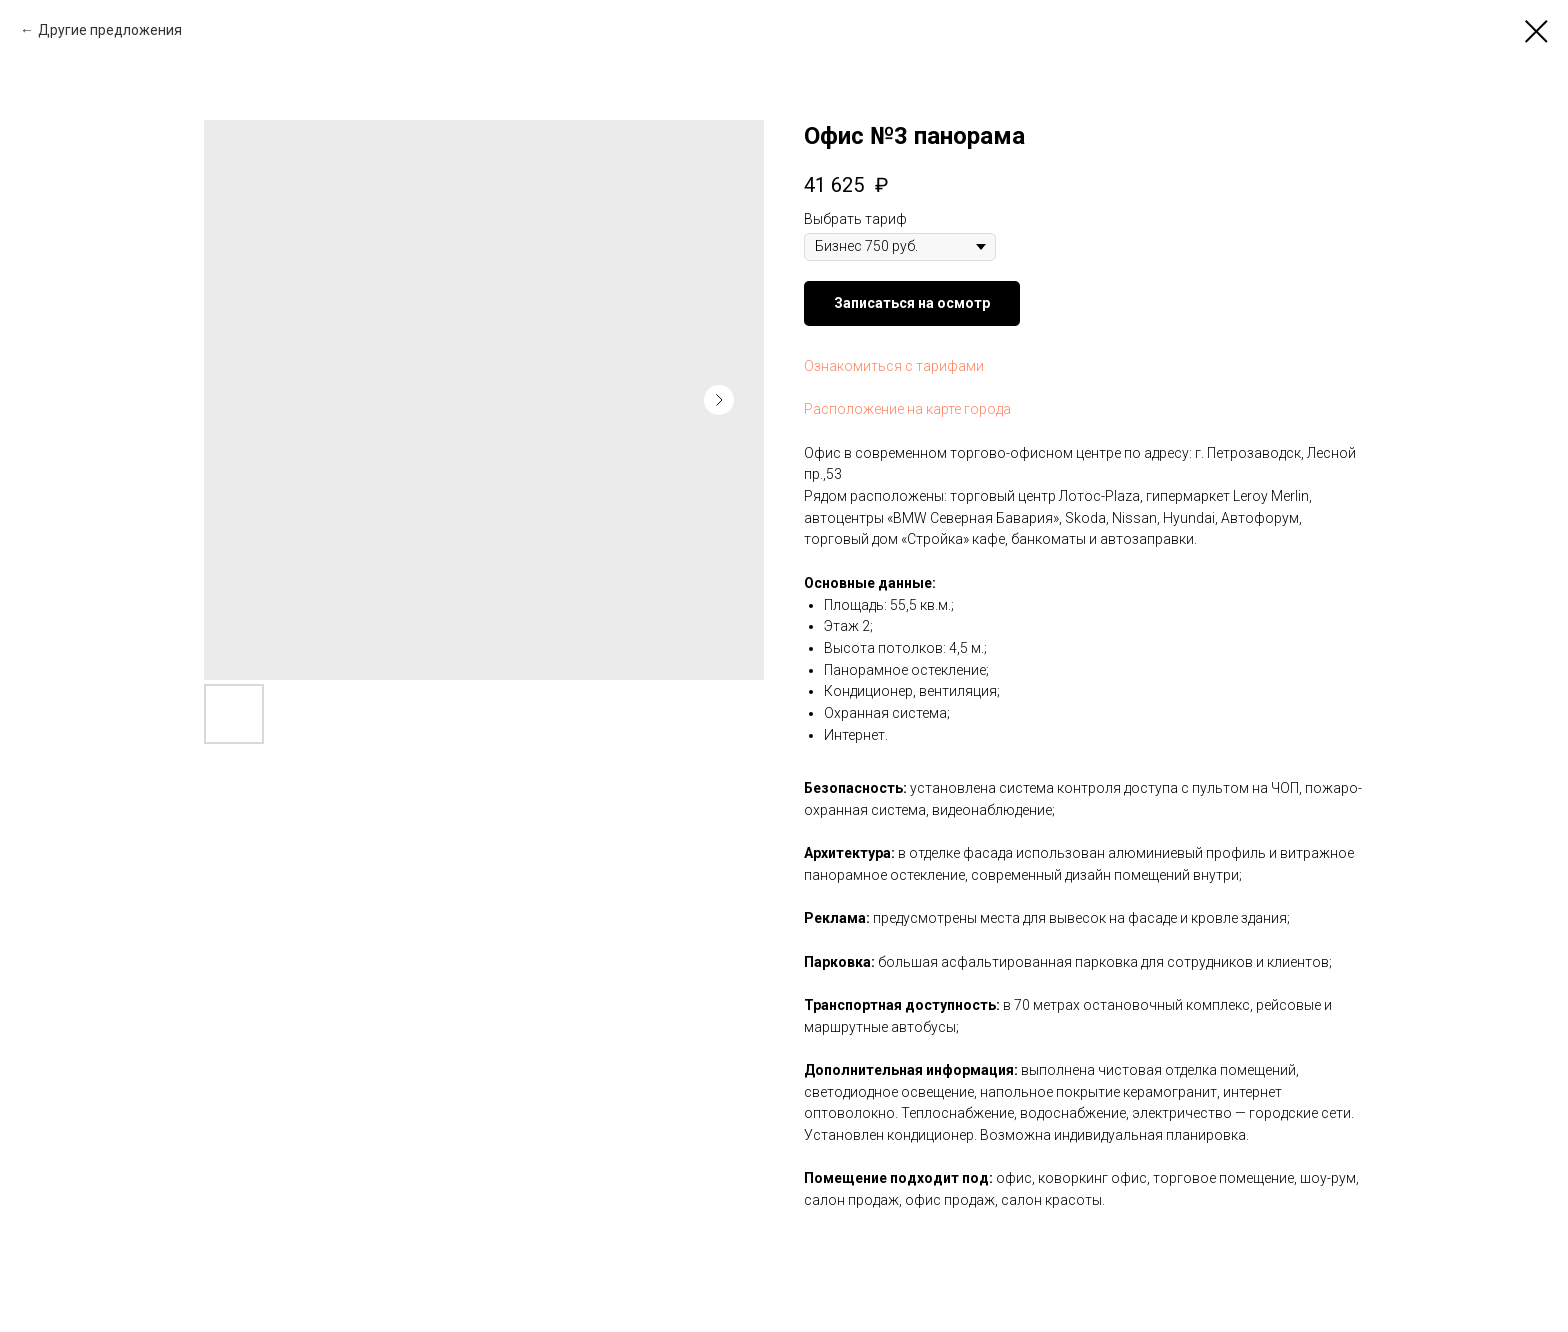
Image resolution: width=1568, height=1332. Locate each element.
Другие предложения (110, 30)
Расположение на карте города (907, 409)
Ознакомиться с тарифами (894, 366)
